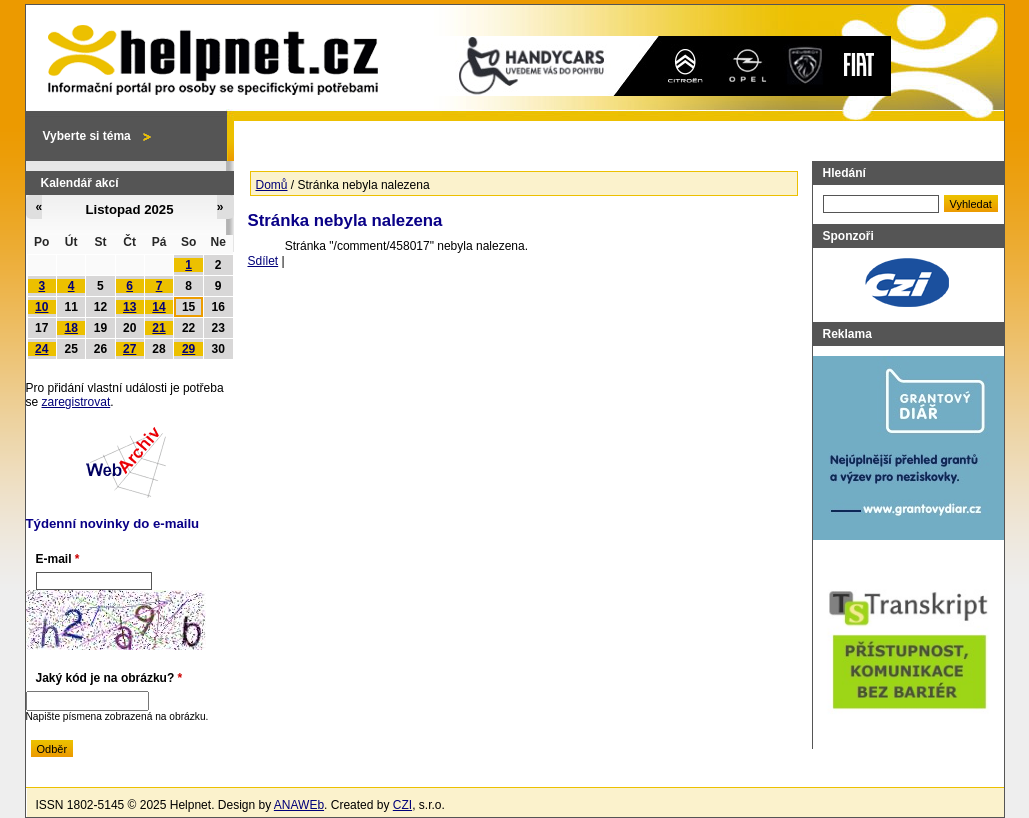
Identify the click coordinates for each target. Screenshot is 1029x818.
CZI (402, 805)
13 (129, 307)
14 (158, 307)
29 (188, 349)
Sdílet (263, 261)
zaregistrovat (76, 402)
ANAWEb (299, 805)
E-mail (58, 559)
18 (71, 328)
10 (41, 307)
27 (129, 349)
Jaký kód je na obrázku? (109, 678)
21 (158, 328)
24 (41, 349)
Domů (272, 185)
